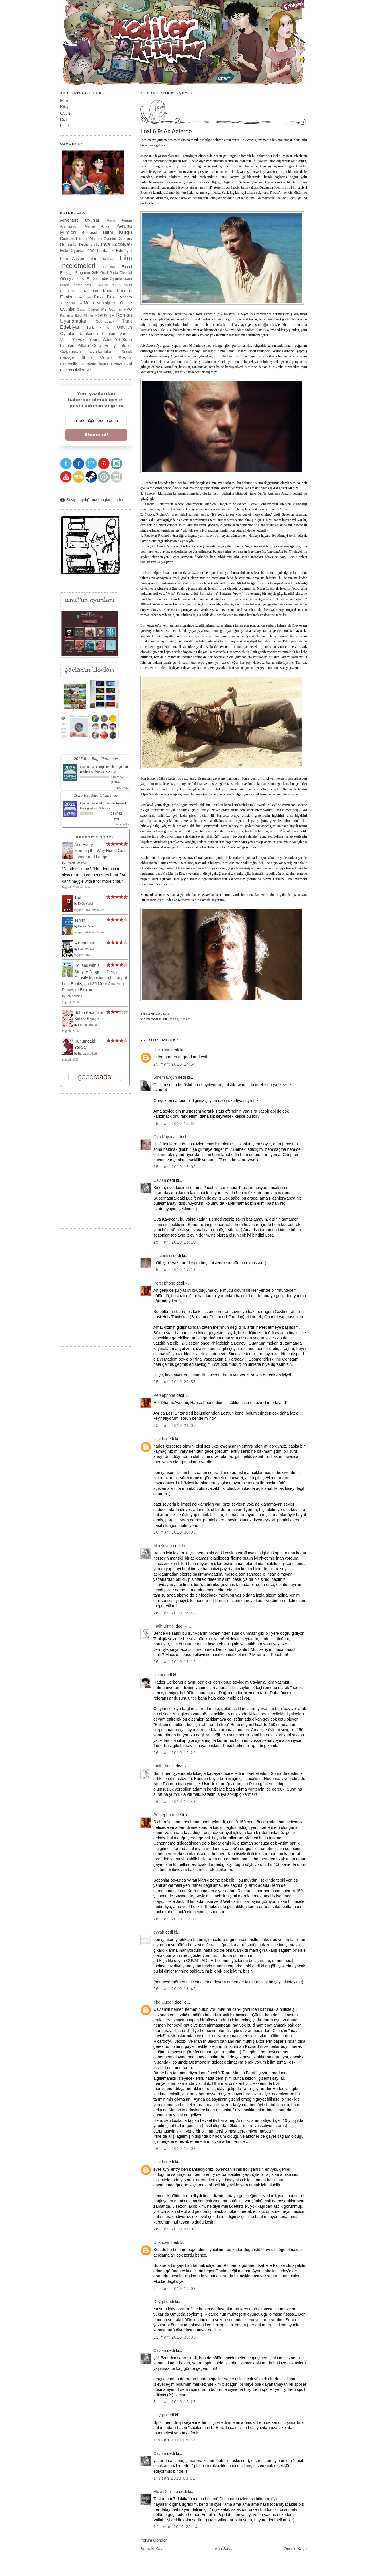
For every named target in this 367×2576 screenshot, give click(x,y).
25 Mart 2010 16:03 (174, 1167)
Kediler (77, 285)
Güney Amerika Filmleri (79, 278)
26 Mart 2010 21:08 (174, 2229)
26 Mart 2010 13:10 (174, 1919)
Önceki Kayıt (295, 2548)
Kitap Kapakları (85, 291)
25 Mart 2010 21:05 (174, 1425)
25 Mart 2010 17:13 (174, 1269)
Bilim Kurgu (117, 232)
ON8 (115, 303)
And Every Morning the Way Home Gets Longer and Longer (100, 850)
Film (64, 100)
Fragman (82, 272)
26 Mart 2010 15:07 (174, 2148)
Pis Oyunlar (111, 309)
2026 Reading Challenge (96, 795)
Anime (90, 226)
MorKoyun (162, 1545)
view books (122, 787)
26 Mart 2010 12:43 (174, 1801)
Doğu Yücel (85, 903)
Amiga (127, 220)
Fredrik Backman (76, 863)
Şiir (88, 370)
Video (64, 340)
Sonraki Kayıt (152, 2548)
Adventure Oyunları (80, 220)
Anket (105, 226)
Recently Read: (95, 837)
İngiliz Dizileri (110, 364)
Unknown (161, 1049)
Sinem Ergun (165, 1077)
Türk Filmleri (99, 327)
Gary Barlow (86, 949)
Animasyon (69, 226)
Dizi (174, 1019)
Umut (158, 1675)
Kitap (64, 106)
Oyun (65, 113)
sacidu (159, 1438)
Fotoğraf (109, 266)
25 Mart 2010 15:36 (174, 1123)
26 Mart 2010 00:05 (174, 1532)
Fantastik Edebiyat (114, 250)
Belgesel (89, 232)
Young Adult (100, 339)
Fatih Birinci (164, 1626)
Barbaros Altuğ (87, 1053)
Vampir (125, 333)
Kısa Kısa (105, 296)
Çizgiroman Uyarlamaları (86, 351)
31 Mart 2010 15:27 (174, 2401)
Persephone (164, 1283)
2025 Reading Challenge (96, 758)
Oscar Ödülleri (88, 309)
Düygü (159, 2301)
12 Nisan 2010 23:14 (175, 2527)
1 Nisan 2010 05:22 (174, 2440)
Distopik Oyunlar (102, 239)
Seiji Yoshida (74, 996)
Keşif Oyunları (97, 285)
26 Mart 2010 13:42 (174, 1988)
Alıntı (111, 220)
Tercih (79, 920)
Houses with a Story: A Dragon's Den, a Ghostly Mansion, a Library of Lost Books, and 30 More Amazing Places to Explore (94, 977)
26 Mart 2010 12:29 (174, 1752)
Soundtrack (105, 321)
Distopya (87, 244)
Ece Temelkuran (88, 1024)
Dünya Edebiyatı (114, 244)
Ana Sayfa (224, 2548)
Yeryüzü (79, 339)
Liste (64, 125)
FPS (91, 251)
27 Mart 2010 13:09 (174, 2288)
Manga (77, 303)
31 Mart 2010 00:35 (174, 2337)
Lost (185, 1019)
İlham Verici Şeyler (106, 358)
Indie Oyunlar (111, 278)
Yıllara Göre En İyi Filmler (104, 345)
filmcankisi (162, 1255)
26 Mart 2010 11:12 (174, 1661)
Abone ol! (96, 434)
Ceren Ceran (86, 926)
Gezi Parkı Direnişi (116, 272)
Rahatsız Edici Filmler (76, 315)
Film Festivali (102, 258)
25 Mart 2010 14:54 (174, 1064)
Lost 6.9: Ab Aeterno (166, 131)
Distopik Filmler (74, 238)
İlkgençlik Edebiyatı (78, 364)
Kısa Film (83, 297)
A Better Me (84, 943)
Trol (77, 897)
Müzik (89, 303)
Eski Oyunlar (72, 250)
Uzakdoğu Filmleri (97, 333)
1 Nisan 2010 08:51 (174, 2478)
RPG (128, 309)
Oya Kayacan (165, 1136)
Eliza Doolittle (165, 2491)
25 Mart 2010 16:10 (174, 1242)
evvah (158, 1932)
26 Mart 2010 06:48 (174, 1613)
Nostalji (103, 303)
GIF (95, 272)
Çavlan (162, 1013)
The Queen (163, 2002)
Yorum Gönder (153, 2540)
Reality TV (104, 315)
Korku (108, 290)
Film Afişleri (72, 258)
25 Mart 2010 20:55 (174, 1382)
